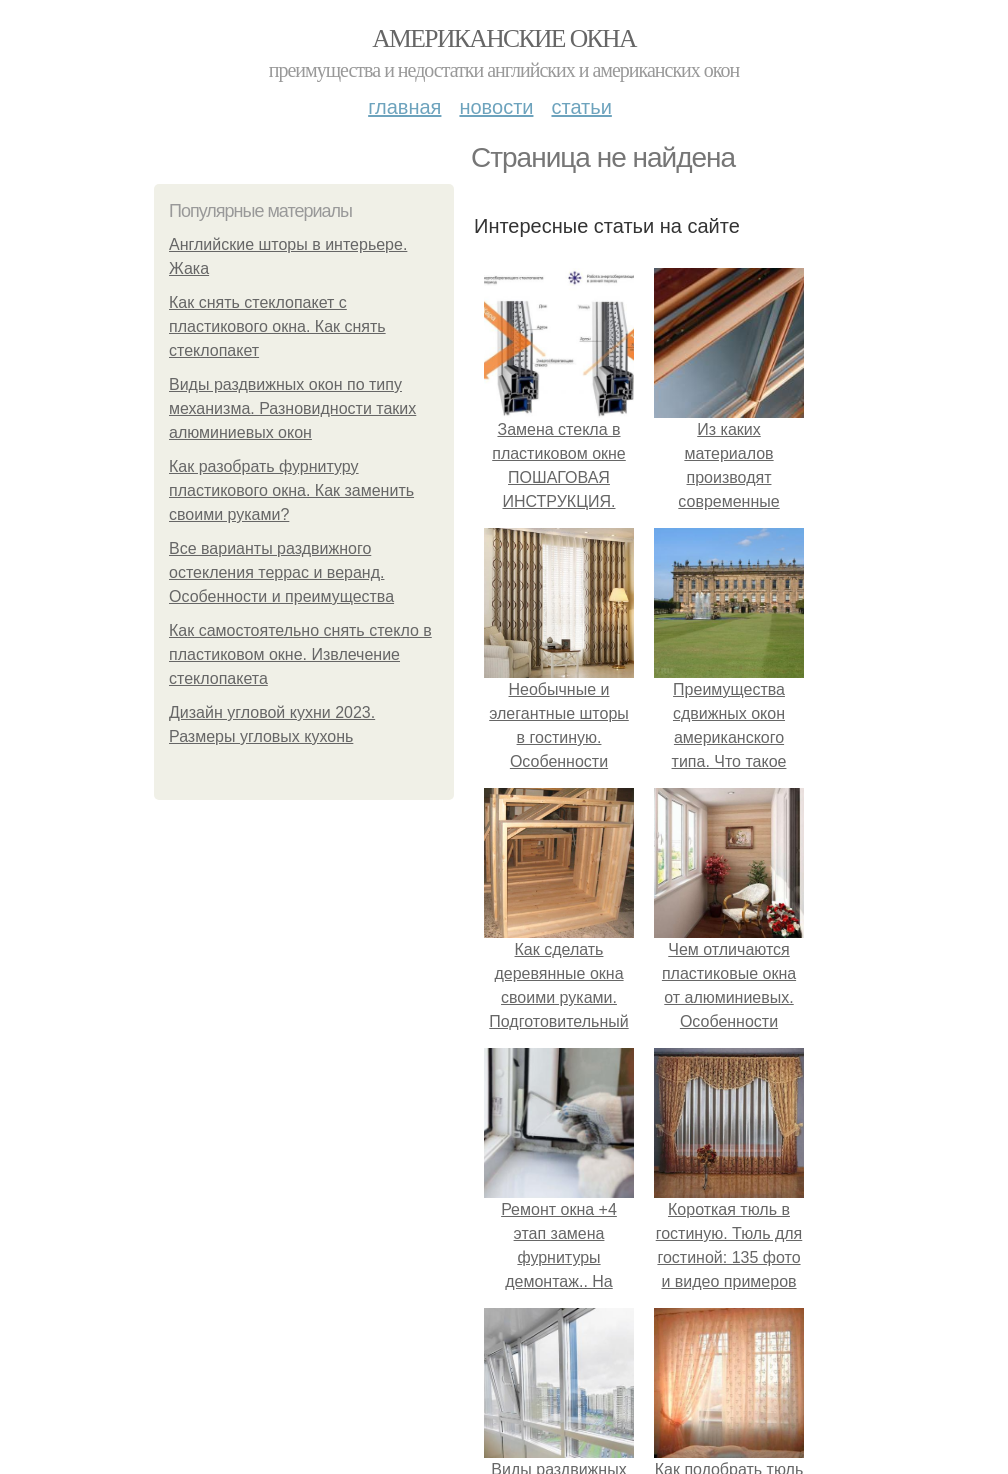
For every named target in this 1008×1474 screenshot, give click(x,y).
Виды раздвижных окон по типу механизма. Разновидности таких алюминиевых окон (292, 408)
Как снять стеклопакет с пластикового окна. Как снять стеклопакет (277, 326)
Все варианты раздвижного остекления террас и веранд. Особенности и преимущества (281, 572)
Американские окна (504, 38)
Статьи (581, 107)
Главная (404, 107)
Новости (496, 107)
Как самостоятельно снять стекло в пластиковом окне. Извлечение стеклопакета (300, 654)
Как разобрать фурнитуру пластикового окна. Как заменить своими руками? (291, 490)
